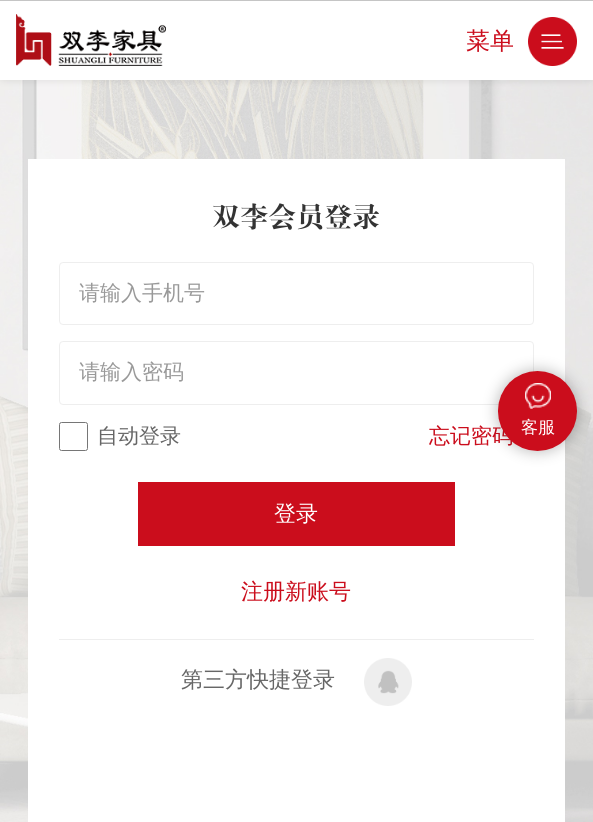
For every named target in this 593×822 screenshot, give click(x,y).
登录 (296, 513)
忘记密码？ (481, 436)
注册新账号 (296, 591)
